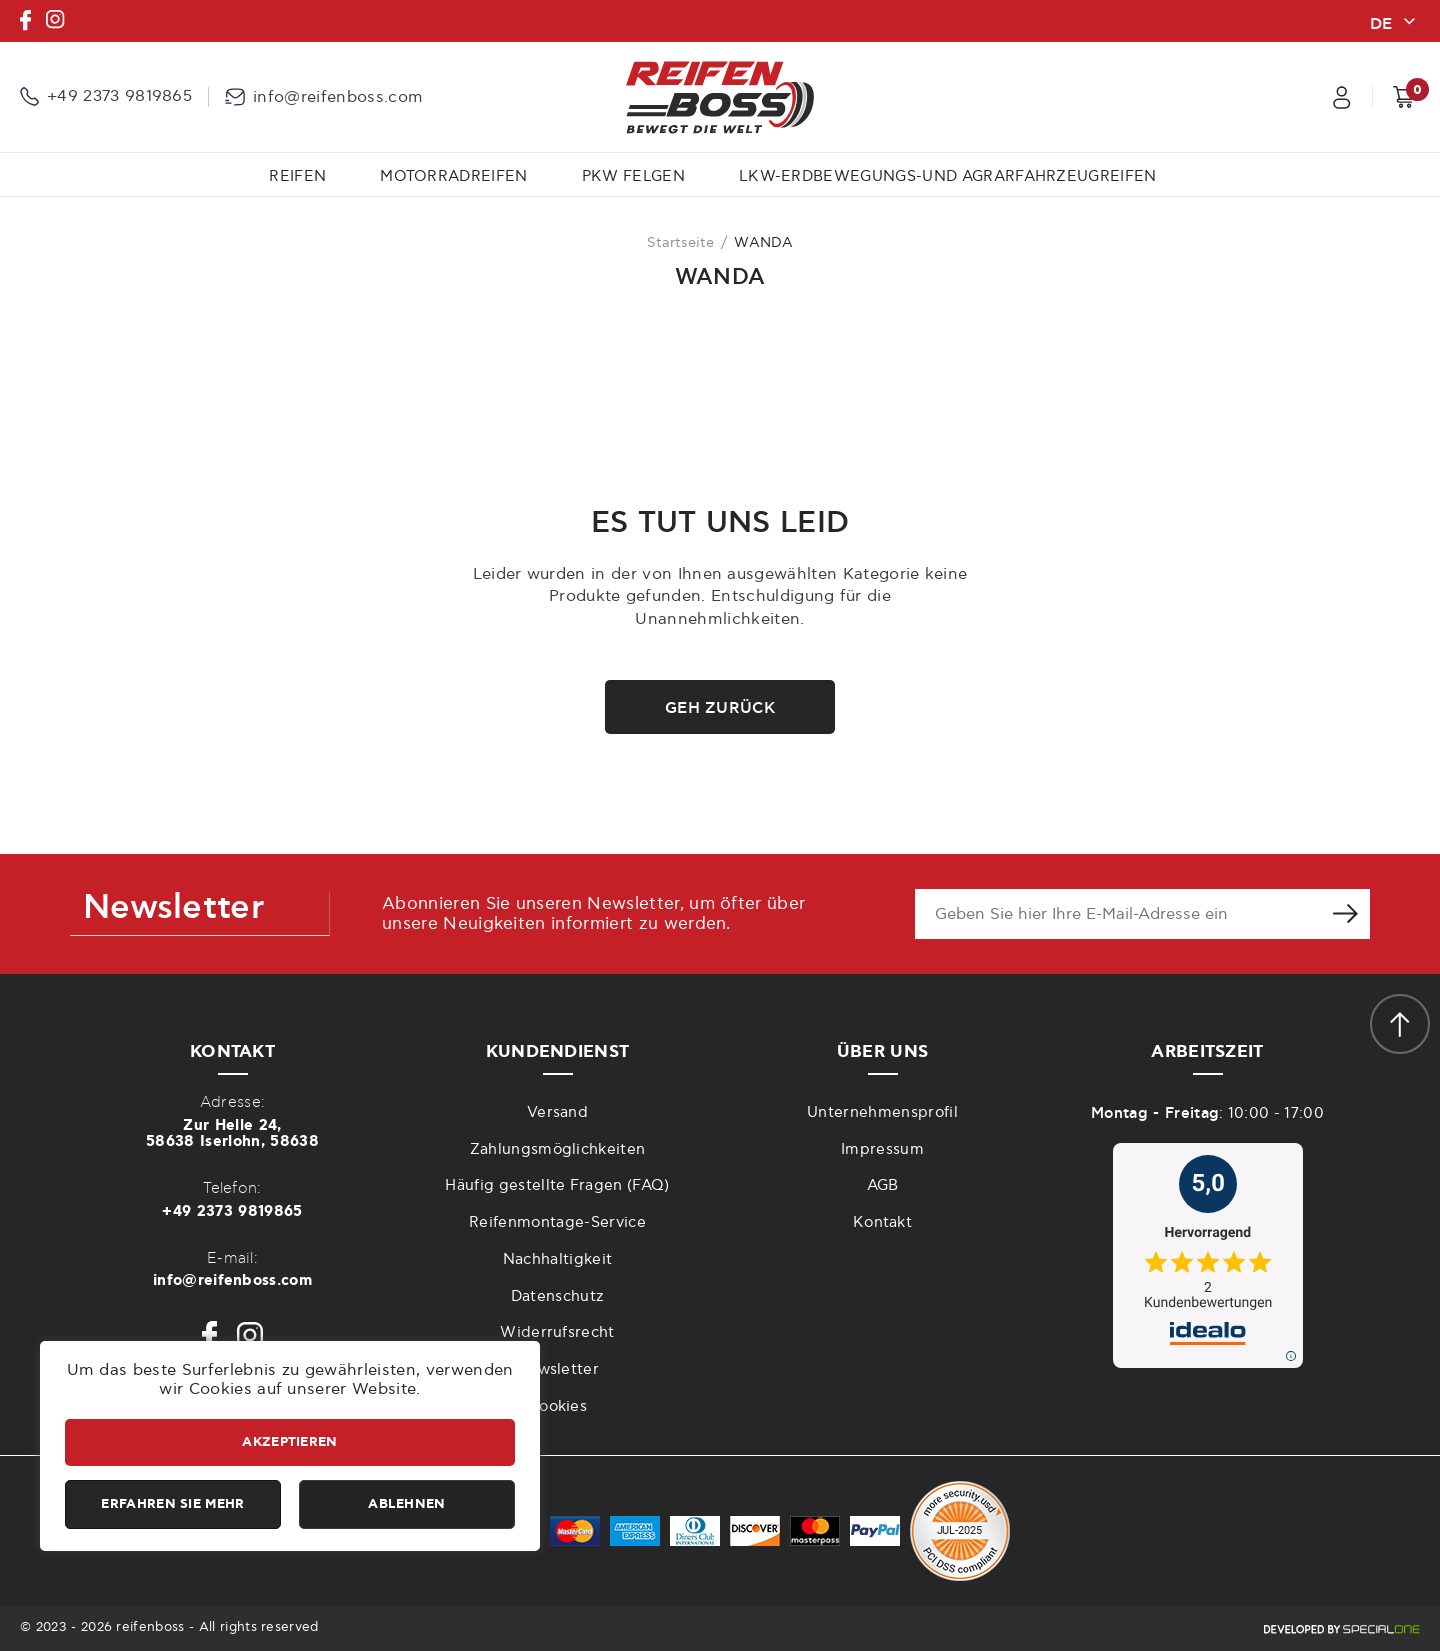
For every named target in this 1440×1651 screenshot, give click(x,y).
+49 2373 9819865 (232, 1211)
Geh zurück (720, 708)
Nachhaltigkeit (557, 1259)
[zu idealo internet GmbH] (1207, 1255)
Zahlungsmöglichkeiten (558, 1149)
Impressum (882, 1149)
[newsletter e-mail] (1117, 914)
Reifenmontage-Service (557, 1222)
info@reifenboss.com (232, 1280)
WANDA (763, 242)
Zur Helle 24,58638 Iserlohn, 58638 (232, 1134)
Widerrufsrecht (557, 1332)
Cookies (557, 1406)
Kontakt (882, 1222)
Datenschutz (558, 1296)
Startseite (680, 242)
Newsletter (557, 1369)
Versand (557, 1112)
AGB (883, 1185)
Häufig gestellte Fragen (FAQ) (557, 1185)
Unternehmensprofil (882, 1112)
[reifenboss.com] (720, 97)
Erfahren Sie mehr (172, 1504)
